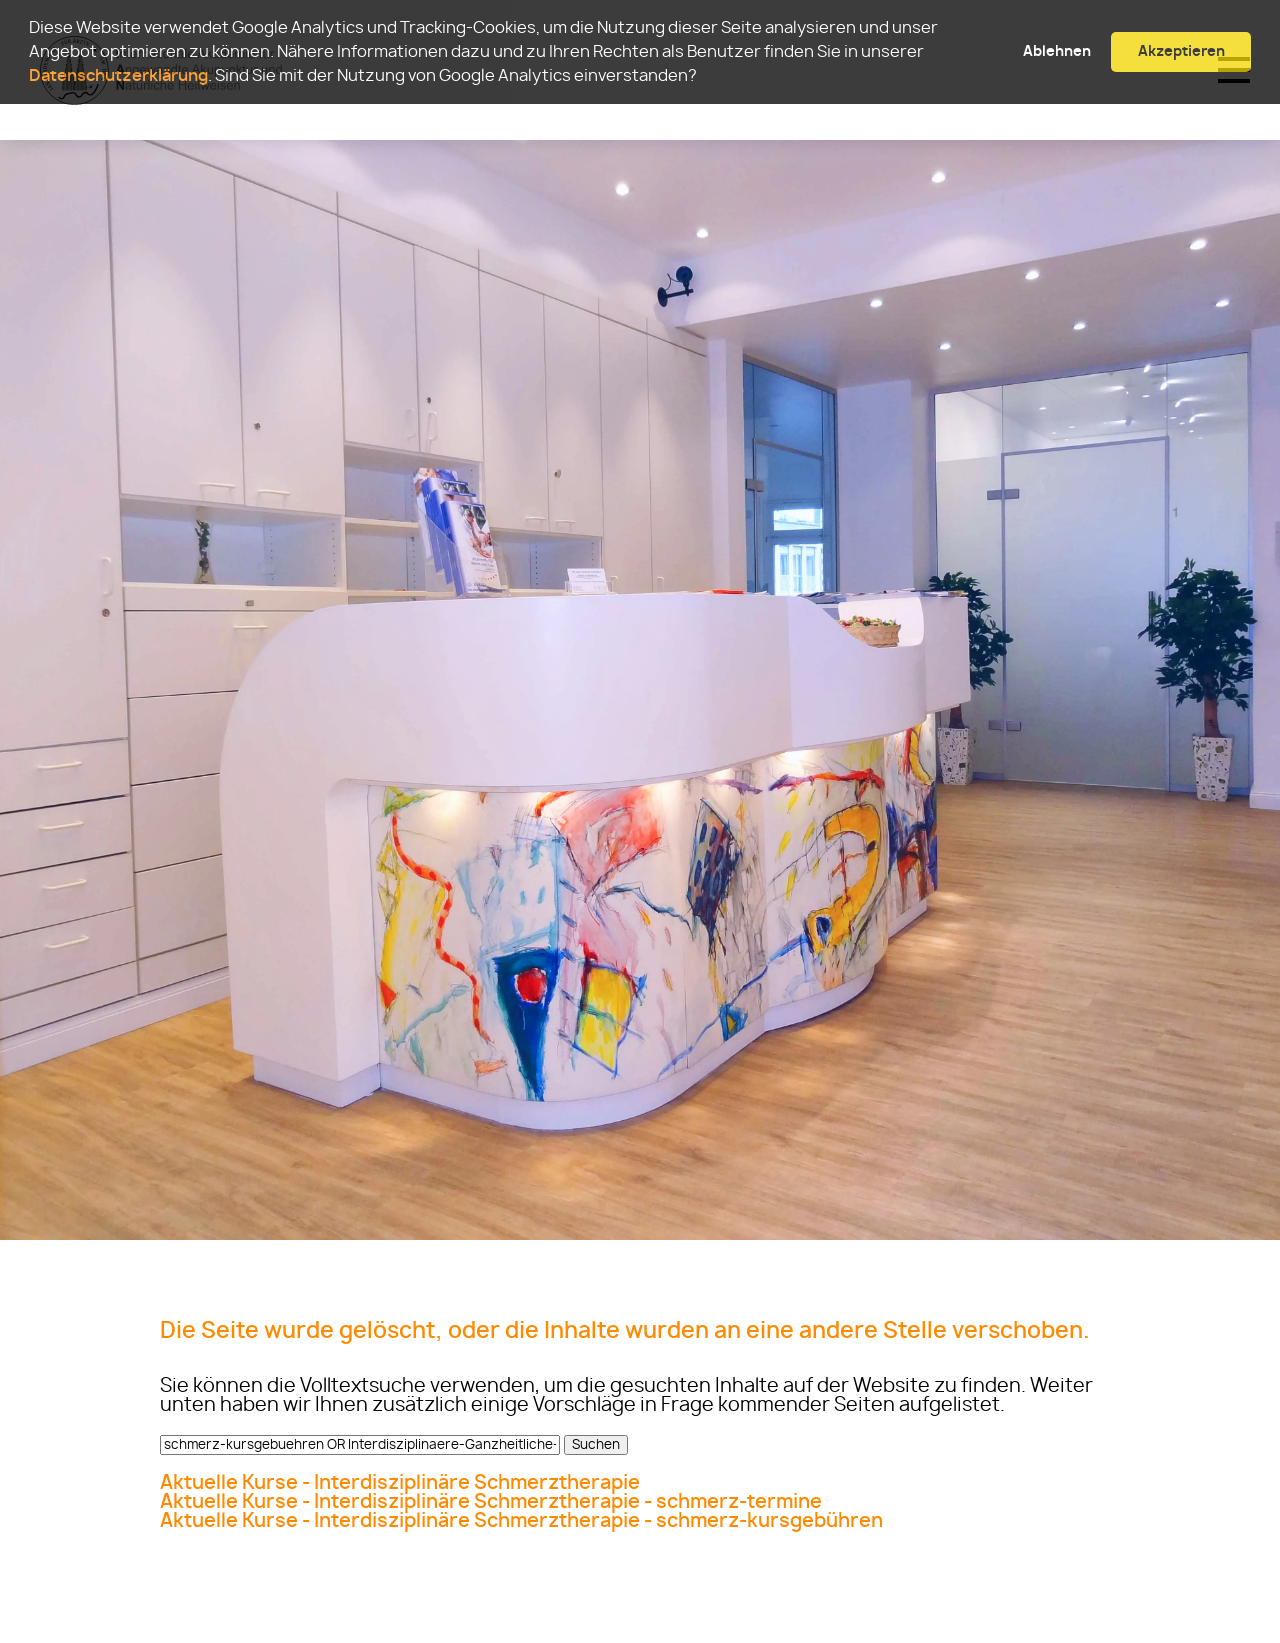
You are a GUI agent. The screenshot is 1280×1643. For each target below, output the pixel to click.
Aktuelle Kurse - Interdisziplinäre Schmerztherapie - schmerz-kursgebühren (521, 1521)
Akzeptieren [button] (1181, 51)
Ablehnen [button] (1057, 51)
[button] (703, 78)
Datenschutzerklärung (118, 76)
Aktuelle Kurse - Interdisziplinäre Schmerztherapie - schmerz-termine (491, 1502)
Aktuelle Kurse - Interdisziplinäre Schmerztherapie (400, 1483)
